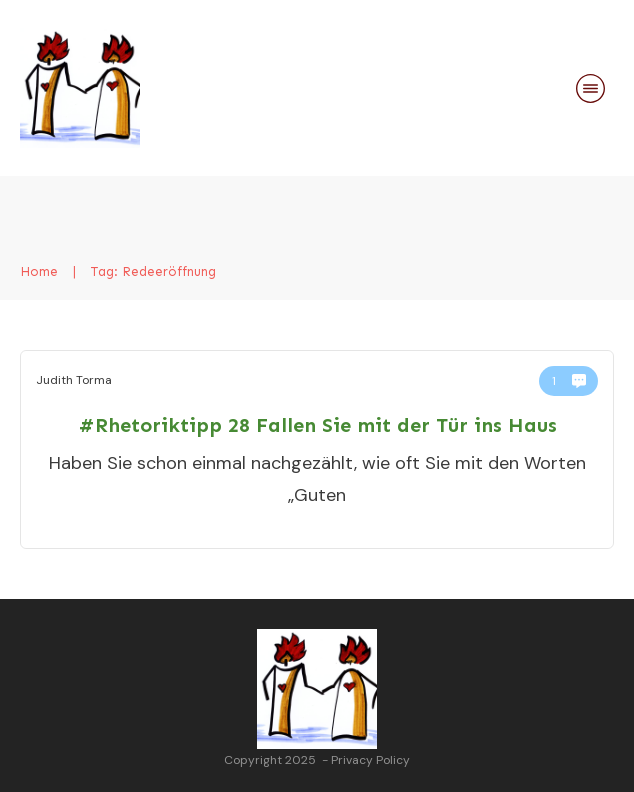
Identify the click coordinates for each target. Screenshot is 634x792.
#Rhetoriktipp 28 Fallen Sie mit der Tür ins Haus (317, 425)
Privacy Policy (370, 760)
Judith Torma (74, 380)
